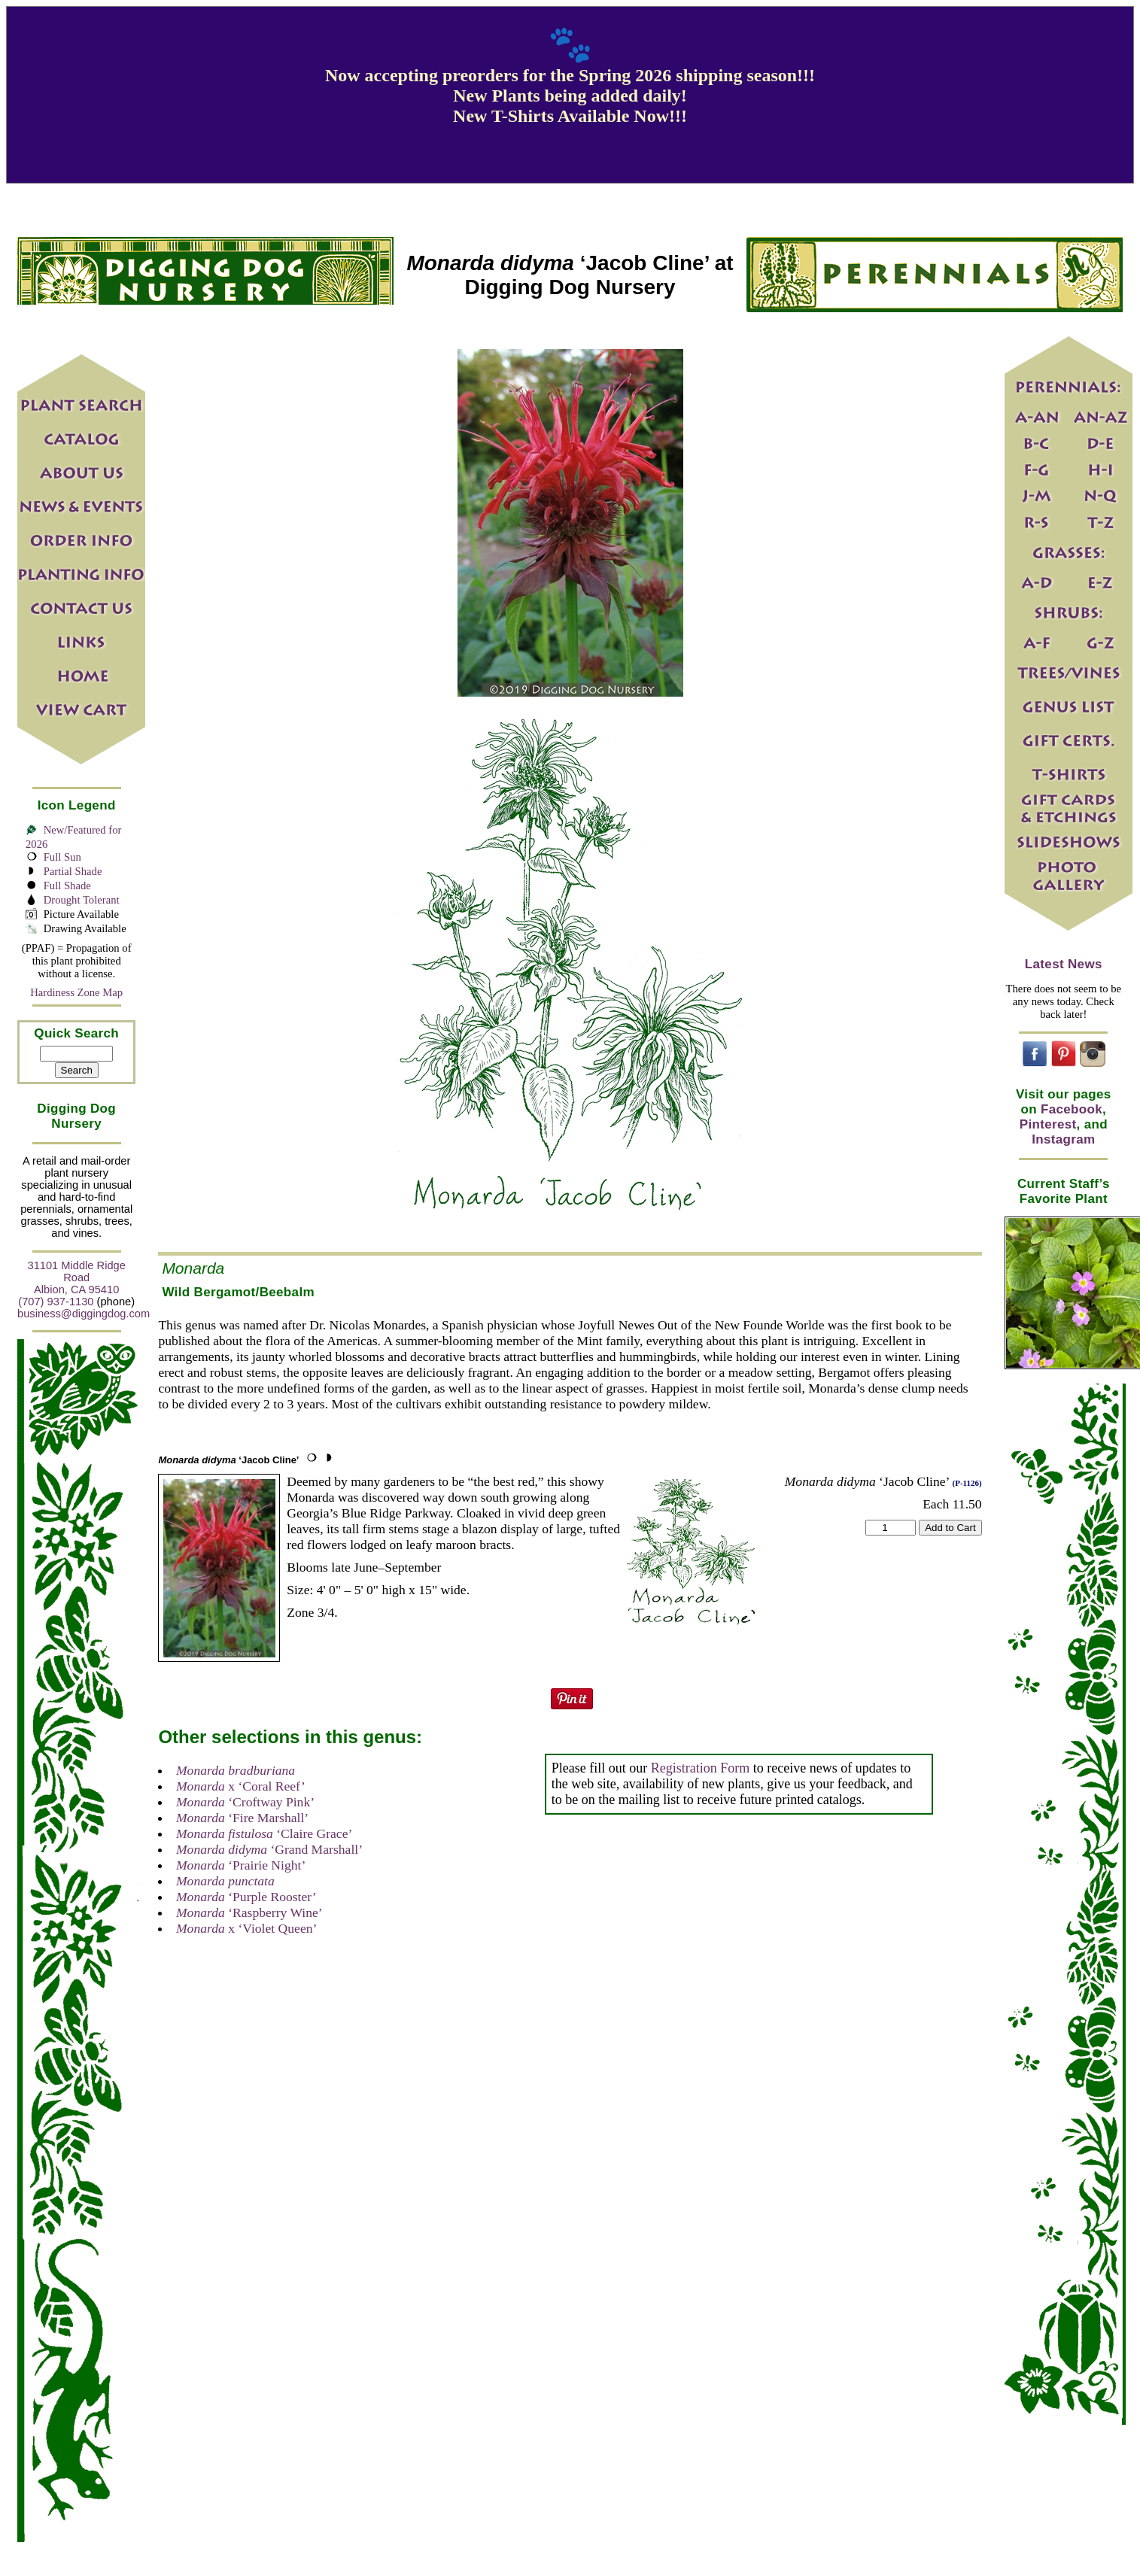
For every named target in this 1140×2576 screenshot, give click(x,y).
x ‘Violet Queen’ (246, 1928)
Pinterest (1048, 1124)
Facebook (1071, 1109)
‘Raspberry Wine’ (249, 1912)
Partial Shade (73, 871)
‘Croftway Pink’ (245, 1801)
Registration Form (700, 1768)
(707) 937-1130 (55, 1302)
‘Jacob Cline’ (228, 1460)
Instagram (1063, 1139)
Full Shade (67, 885)
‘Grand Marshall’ (269, 1849)
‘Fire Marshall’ (242, 1817)
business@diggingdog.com (83, 1314)
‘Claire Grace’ (264, 1833)
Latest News (1063, 964)
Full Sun (62, 857)
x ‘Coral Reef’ (241, 1786)
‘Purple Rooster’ (246, 1896)
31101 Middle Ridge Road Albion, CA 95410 (77, 1277)
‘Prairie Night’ (241, 1865)
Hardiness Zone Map (76, 992)
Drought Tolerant (82, 900)
